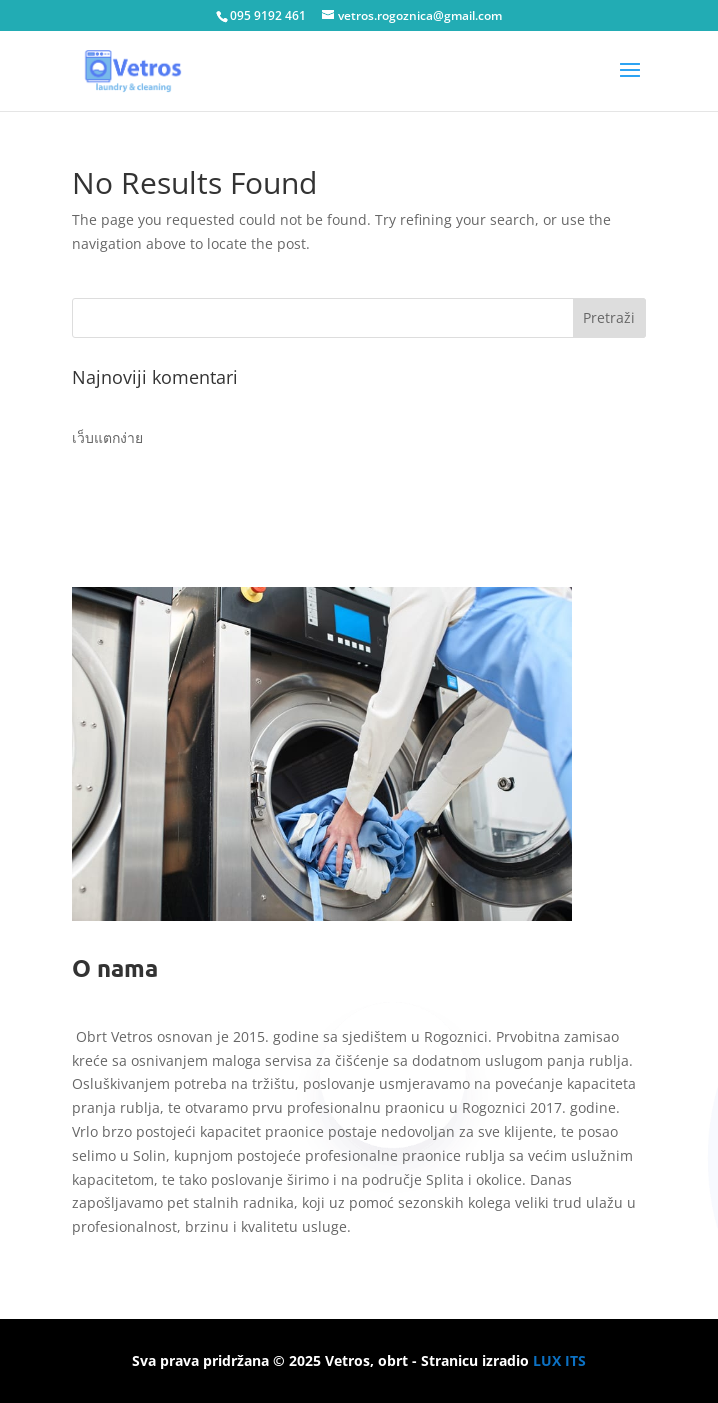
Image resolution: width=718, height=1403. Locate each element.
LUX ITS (559, 1360)
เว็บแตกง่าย (107, 437)
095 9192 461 (268, 15)
